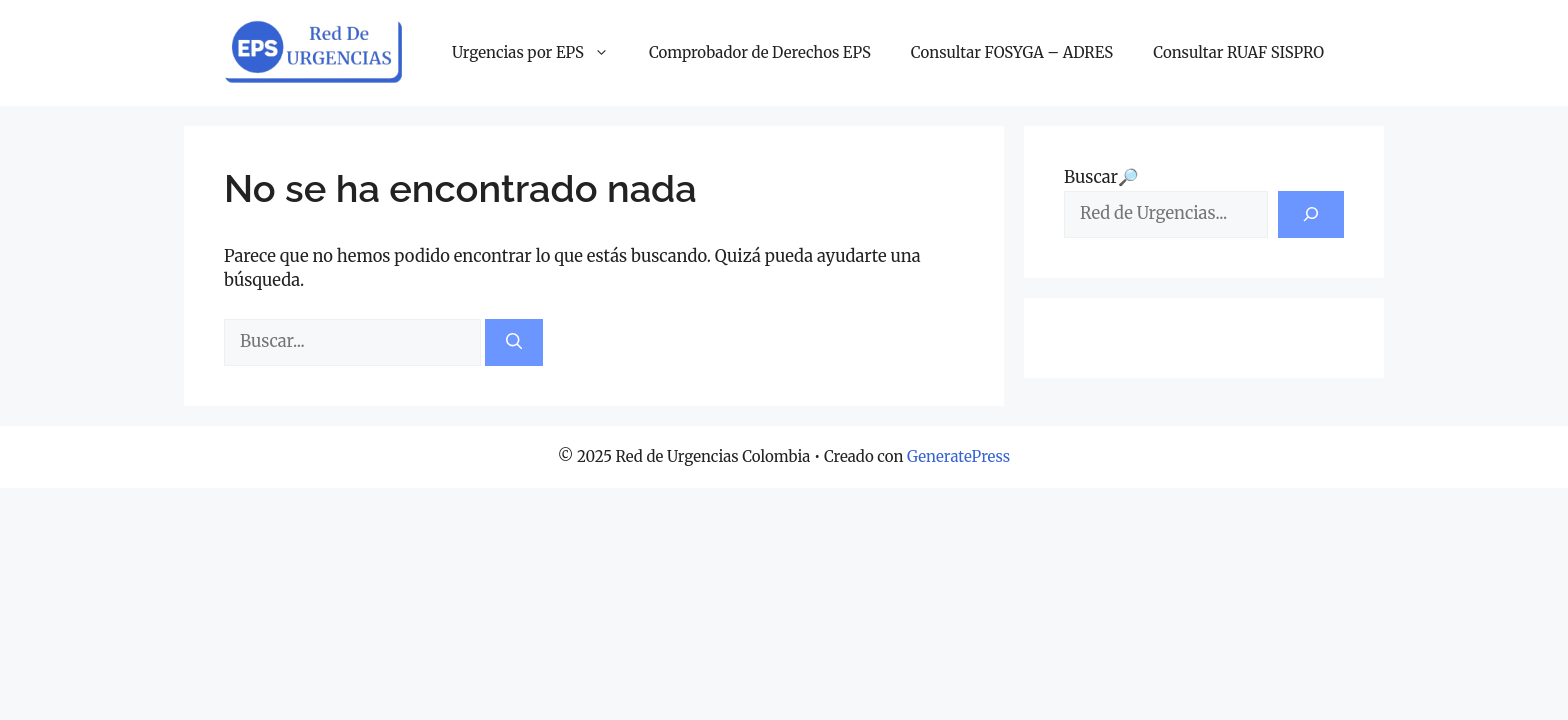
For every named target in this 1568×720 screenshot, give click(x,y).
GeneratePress (958, 456)
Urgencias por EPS (540, 53)
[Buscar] (514, 342)
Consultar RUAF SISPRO (1238, 52)
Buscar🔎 (1101, 177)
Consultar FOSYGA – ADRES (1012, 52)
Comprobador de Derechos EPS (760, 52)
